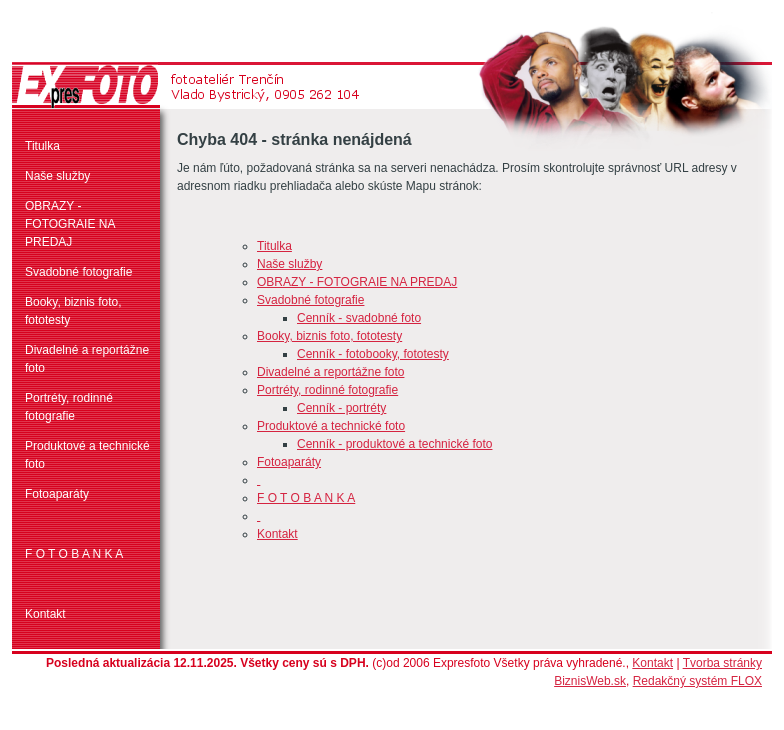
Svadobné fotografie (78, 272)
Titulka (42, 146)
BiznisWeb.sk (590, 681)
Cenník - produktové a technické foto (394, 444)
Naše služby (57, 176)
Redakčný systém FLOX (697, 681)
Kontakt (45, 614)
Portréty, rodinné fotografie (69, 407)
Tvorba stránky (722, 663)
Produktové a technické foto (87, 455)
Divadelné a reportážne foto (87, 359)
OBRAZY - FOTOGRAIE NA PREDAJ (70, 224)
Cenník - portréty (341, 408)
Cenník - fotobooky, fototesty (373, 354)
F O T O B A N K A (74, 554)
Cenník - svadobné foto (359, 318)
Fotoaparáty (57, 494)
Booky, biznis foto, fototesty (73, 311)
